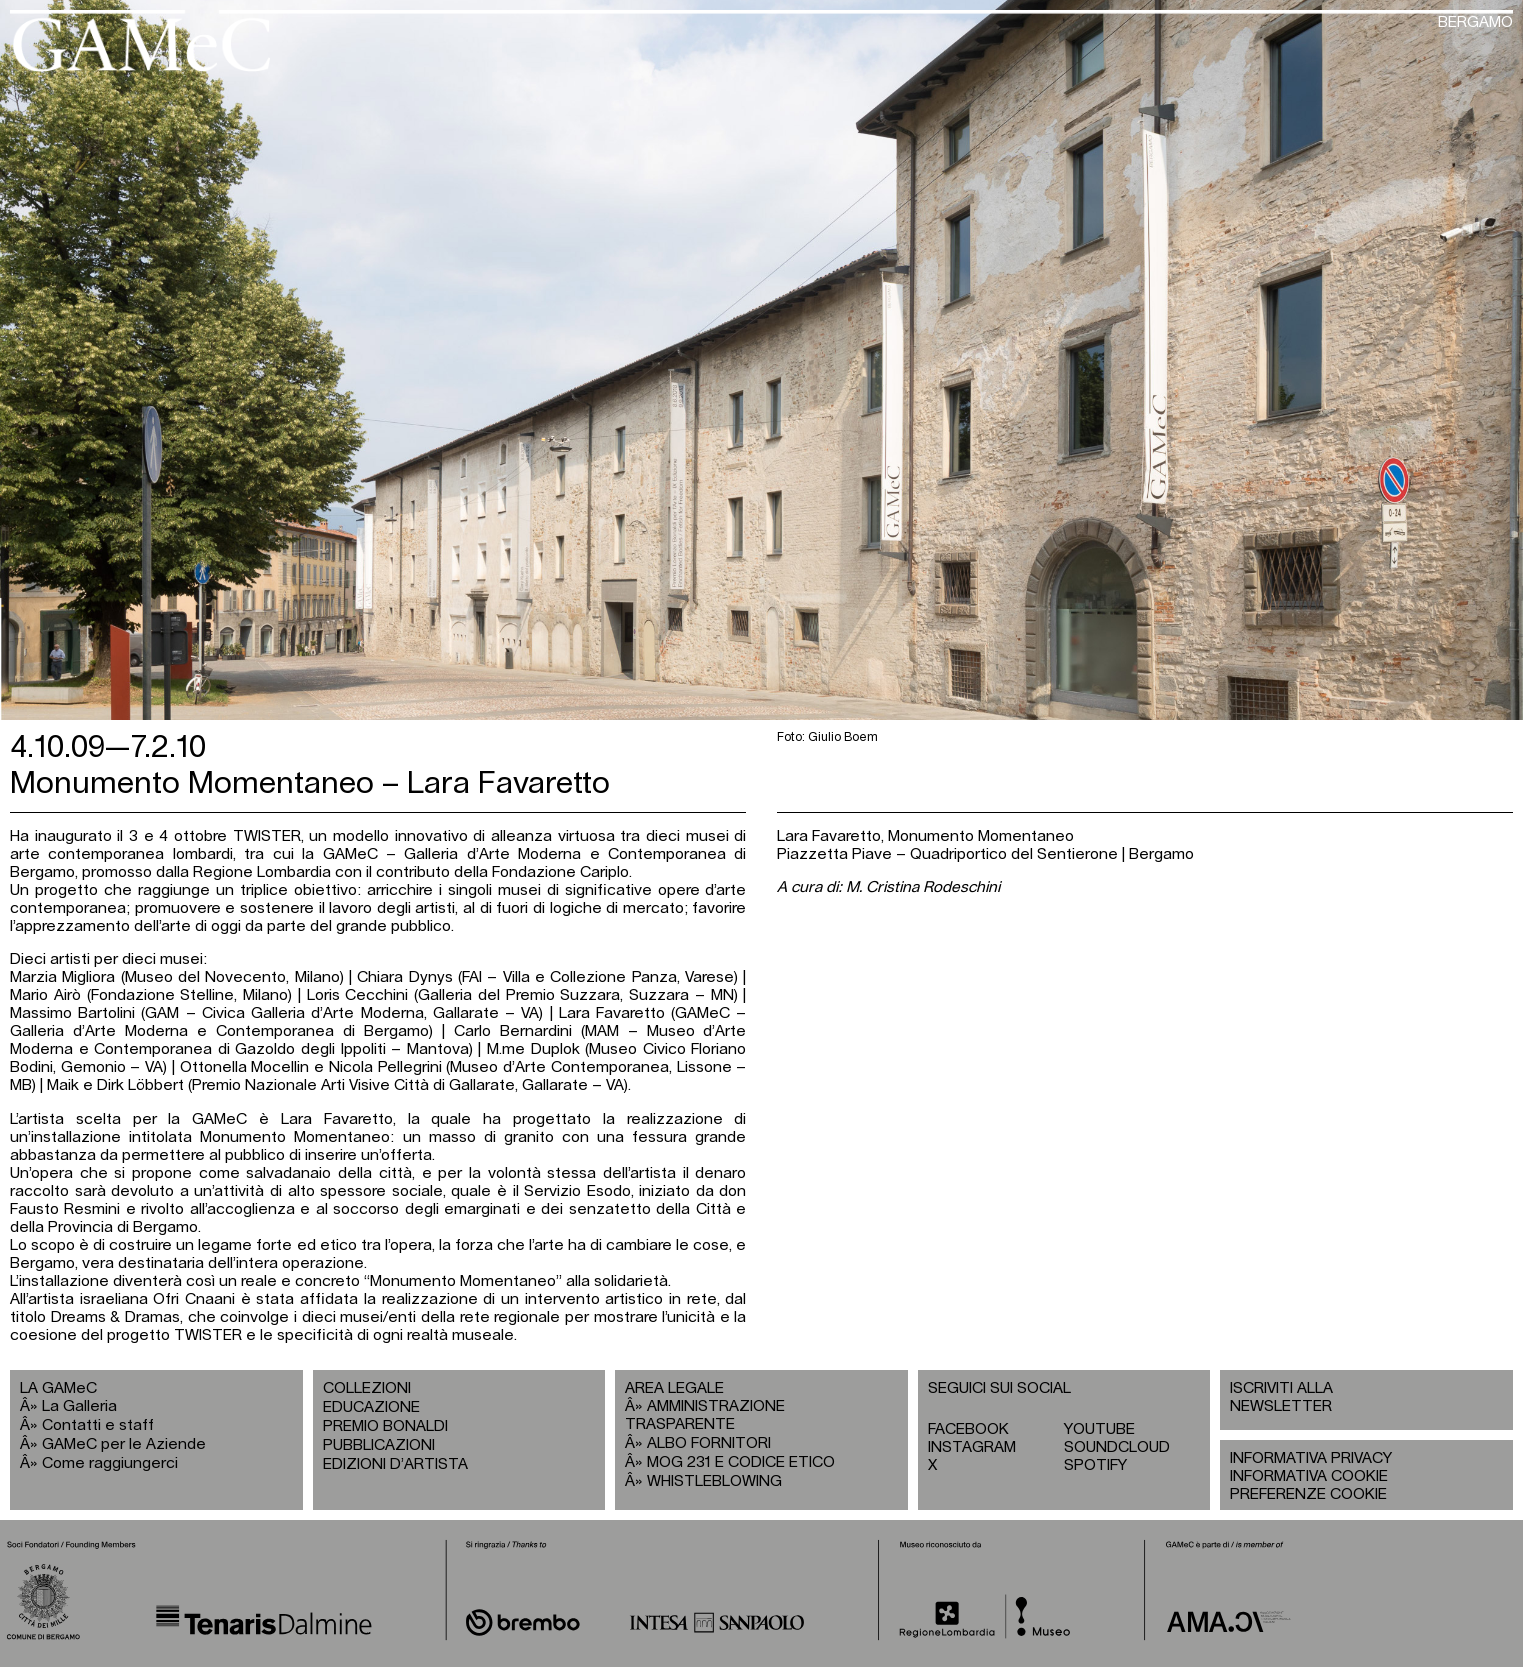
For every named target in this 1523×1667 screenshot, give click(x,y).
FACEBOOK (968, 1429)
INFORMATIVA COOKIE (1309, 1476)
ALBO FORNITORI (709, 1443)
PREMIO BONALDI (385, 1426)
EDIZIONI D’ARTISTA (395, 1464)
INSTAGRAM (972, 1447)
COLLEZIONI (367, 1388)
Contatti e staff (98, 1425)
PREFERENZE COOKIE (1308, 1494)
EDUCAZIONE (371, 1407)
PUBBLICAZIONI (379, 1445)
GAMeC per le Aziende (124, 1444)
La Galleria (79, 1406)
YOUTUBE (1099, 1429)
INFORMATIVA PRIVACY (1311, 1458)
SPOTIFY (1095, 1465)
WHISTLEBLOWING (714, 1481)
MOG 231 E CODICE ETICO (741, 1462)
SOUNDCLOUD (1117, 1447)
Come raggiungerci (110, 1463)
